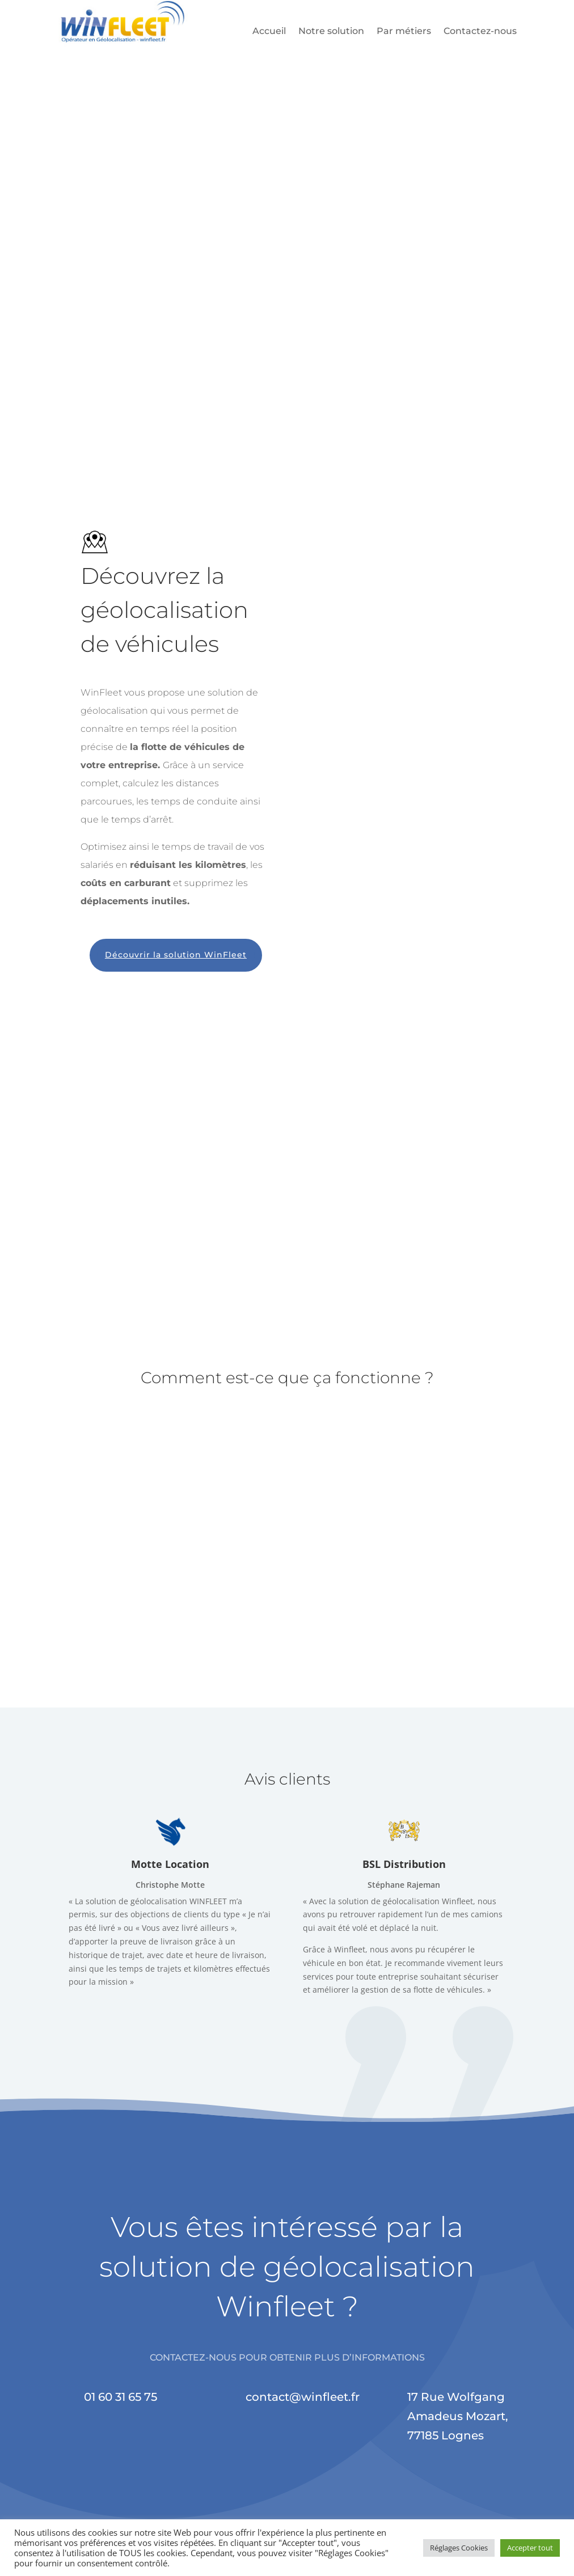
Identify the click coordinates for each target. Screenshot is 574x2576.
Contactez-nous (480, 31)
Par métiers (404, 31)
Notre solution (331, 31)
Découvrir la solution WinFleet (176, 960)
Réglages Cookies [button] (459, 2548)
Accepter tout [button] (530, 2548)
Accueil (269, 31)
